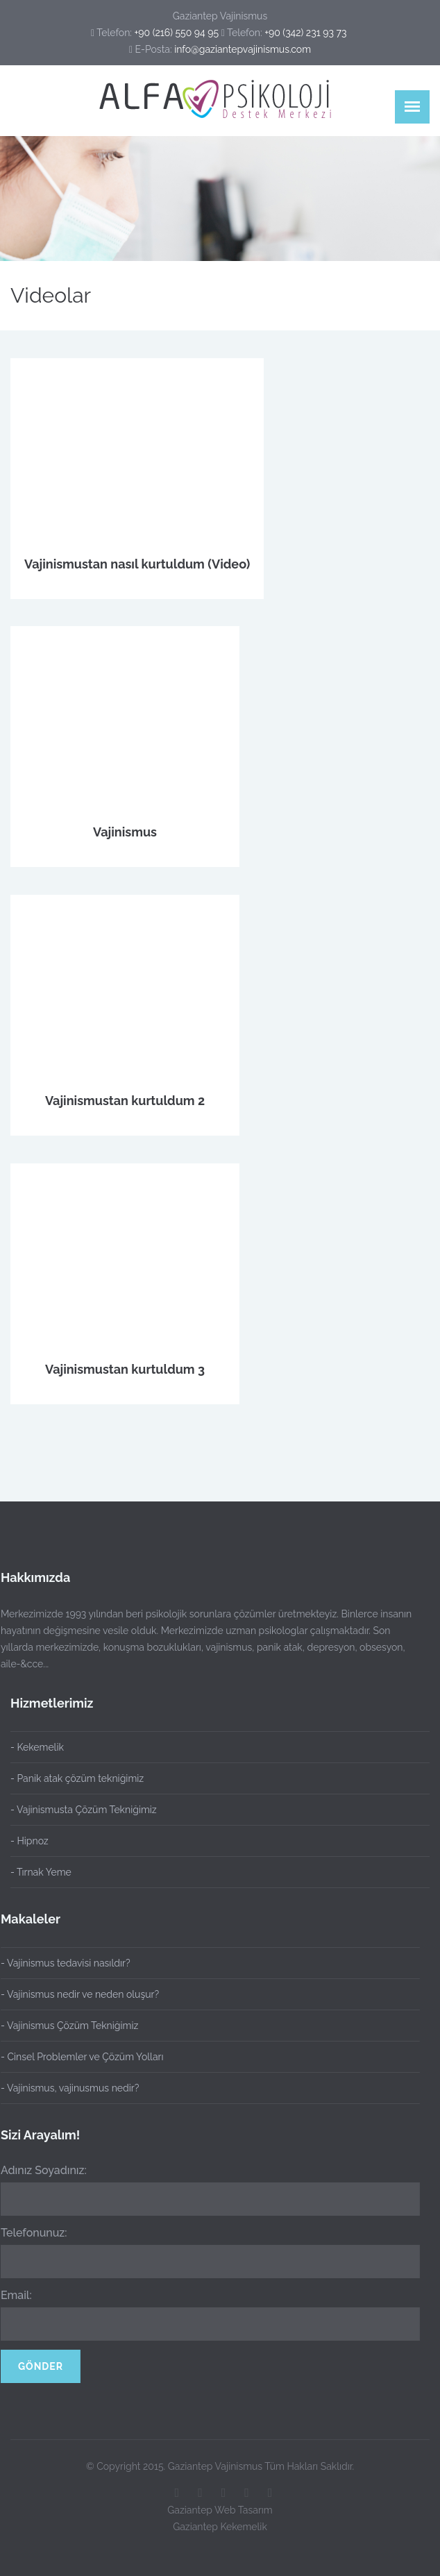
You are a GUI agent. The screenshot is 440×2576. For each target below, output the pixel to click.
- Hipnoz (29, 1840)
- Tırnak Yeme (40, 1872)
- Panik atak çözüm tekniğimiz (77, 1778)
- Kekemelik (37, 1747)
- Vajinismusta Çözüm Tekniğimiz (83, 1809)
